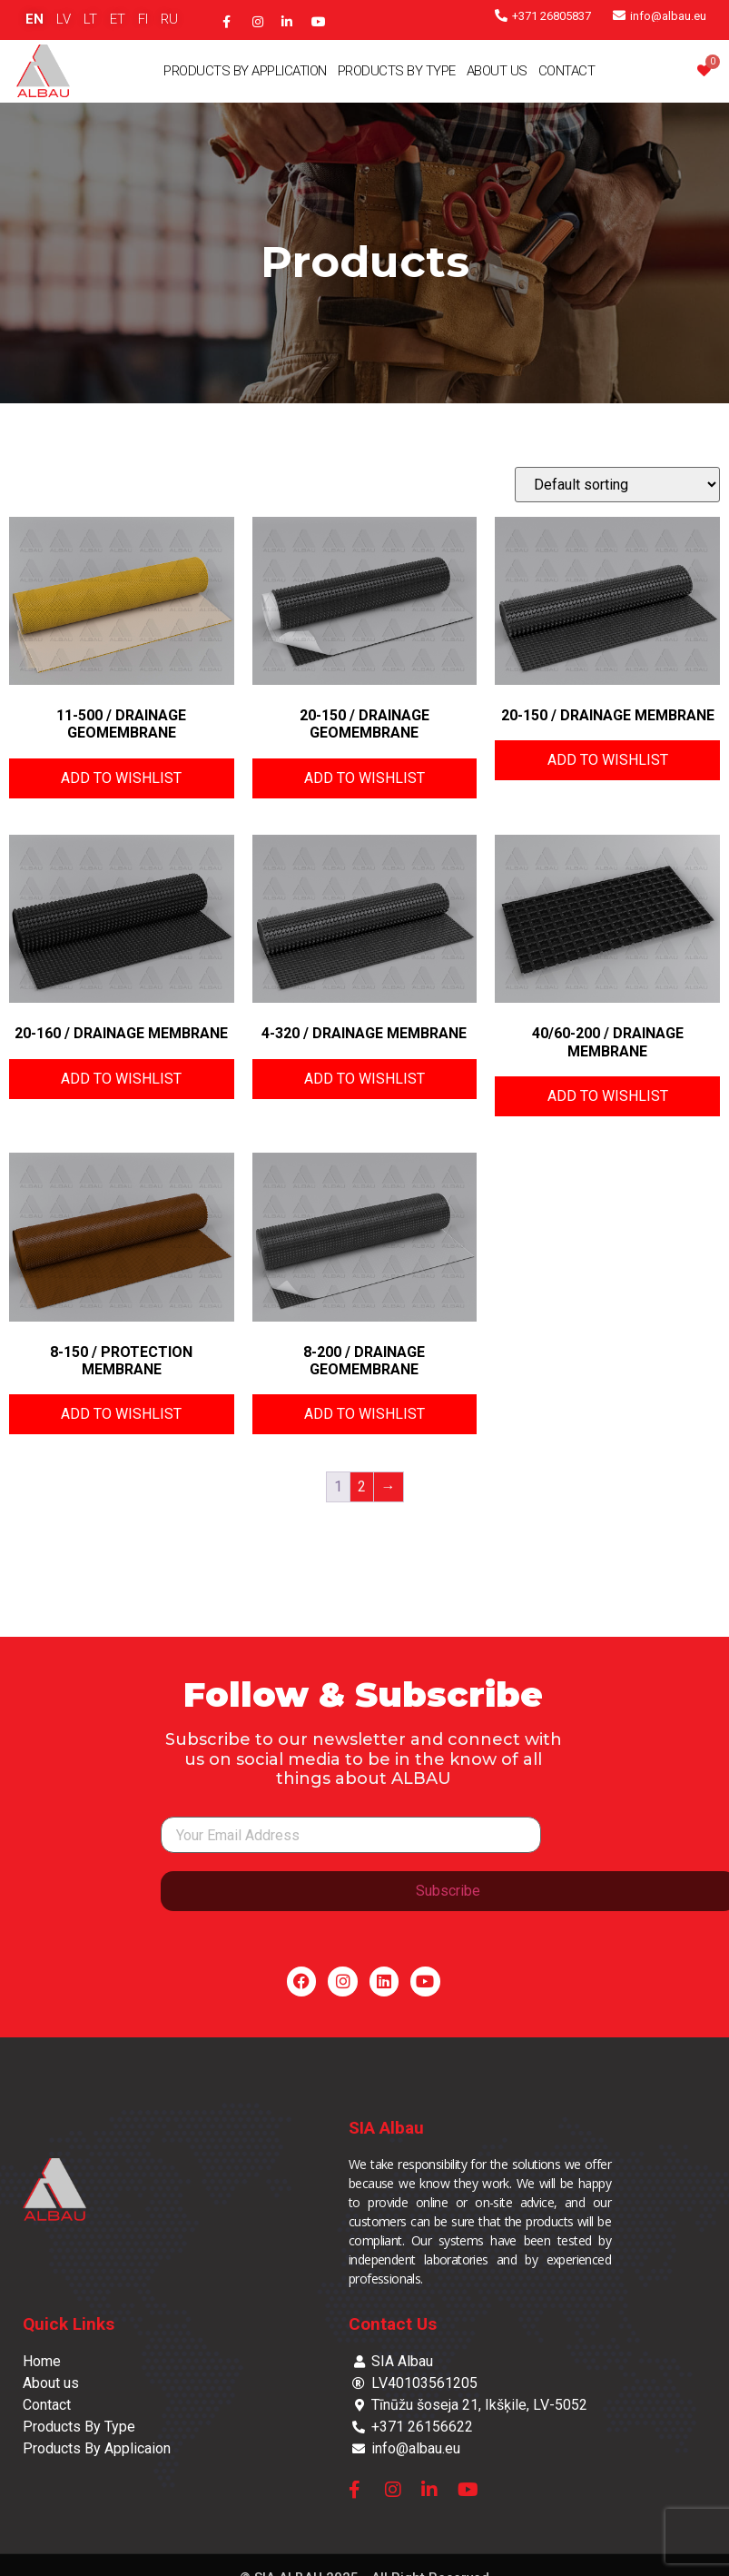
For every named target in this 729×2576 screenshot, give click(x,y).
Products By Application (245, 71)
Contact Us (393, 2323)
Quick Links (68, 2323)
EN (34, 19)
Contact (567, 71)
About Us (497, 71)
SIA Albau (386, 2127)
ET (117, 19)
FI (143, 19)
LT (90, 19)
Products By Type (397, 71)
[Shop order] (617, 484)
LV (63, 19)
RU (169, 19)
